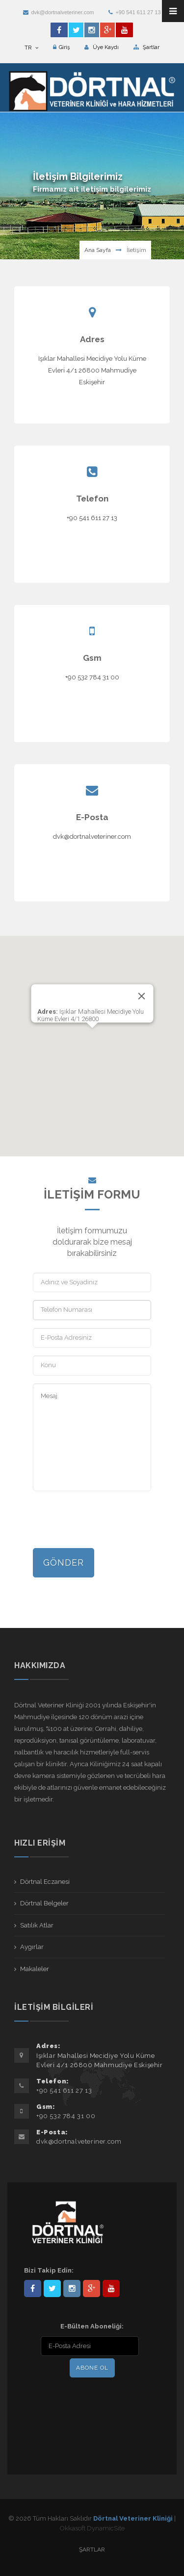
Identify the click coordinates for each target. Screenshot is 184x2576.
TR (31, 48)
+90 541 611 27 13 (134, 12)
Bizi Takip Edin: (49, 2270)
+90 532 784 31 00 (92, 677)
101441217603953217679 (91, 2288)
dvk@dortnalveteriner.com (58, 12)
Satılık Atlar (36, 1925)
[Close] (141, 996)
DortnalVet (52, 2288)
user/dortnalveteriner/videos (111, 2288)
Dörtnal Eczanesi (45, 1881)
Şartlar (146, 47)
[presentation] (107, 1521)
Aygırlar (32, 1947)
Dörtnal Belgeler (44, 1903)
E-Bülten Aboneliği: (92, 2326)
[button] (92, 1037)
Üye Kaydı (101, 47)
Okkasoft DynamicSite (92, 2528)
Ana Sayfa (97, 250)
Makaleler (34, 1969)
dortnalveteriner (71, 2288)
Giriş (61, 47)
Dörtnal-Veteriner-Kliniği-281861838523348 (32, 2288)
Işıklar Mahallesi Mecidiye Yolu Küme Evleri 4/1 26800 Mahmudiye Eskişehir (92, 370)
